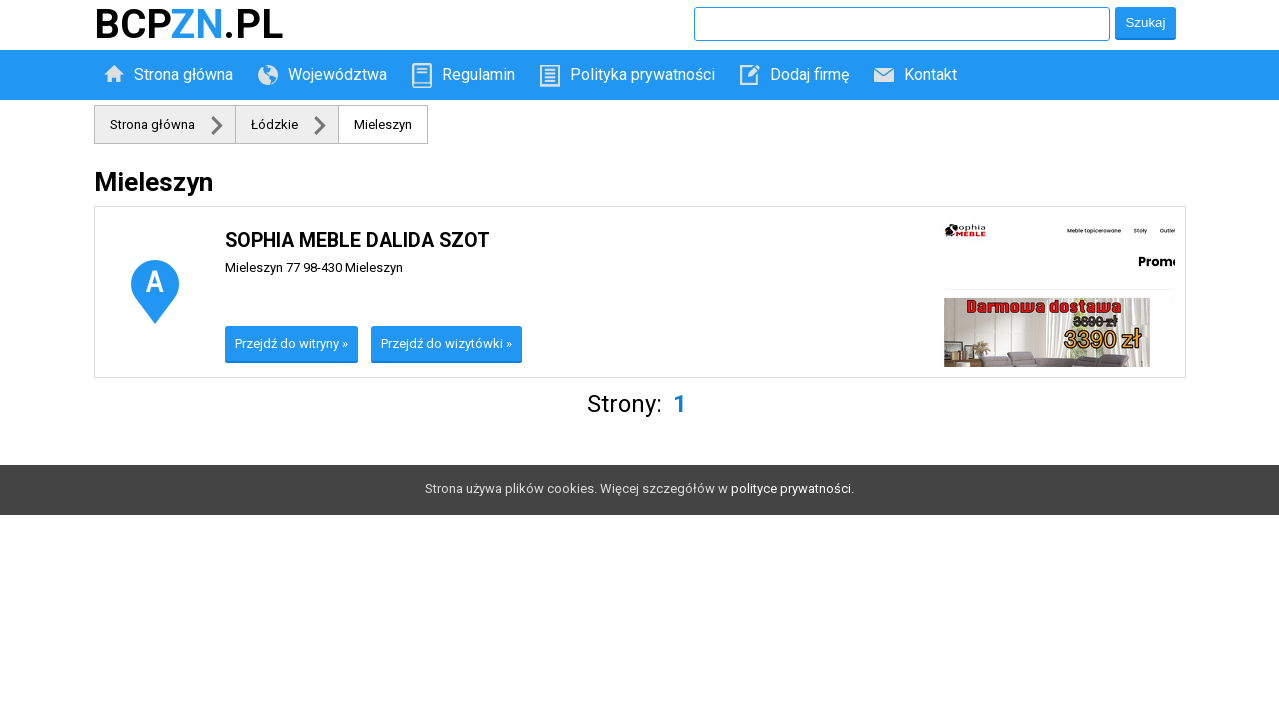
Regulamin (478, 74)
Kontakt (930, 74)
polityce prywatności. (792, 488)
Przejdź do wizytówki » (446, 343)
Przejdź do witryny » (291, 343)
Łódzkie (274, 124)
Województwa (337, 74)
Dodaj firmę (809, 74)
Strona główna (183, 74)
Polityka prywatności (642, 74)
